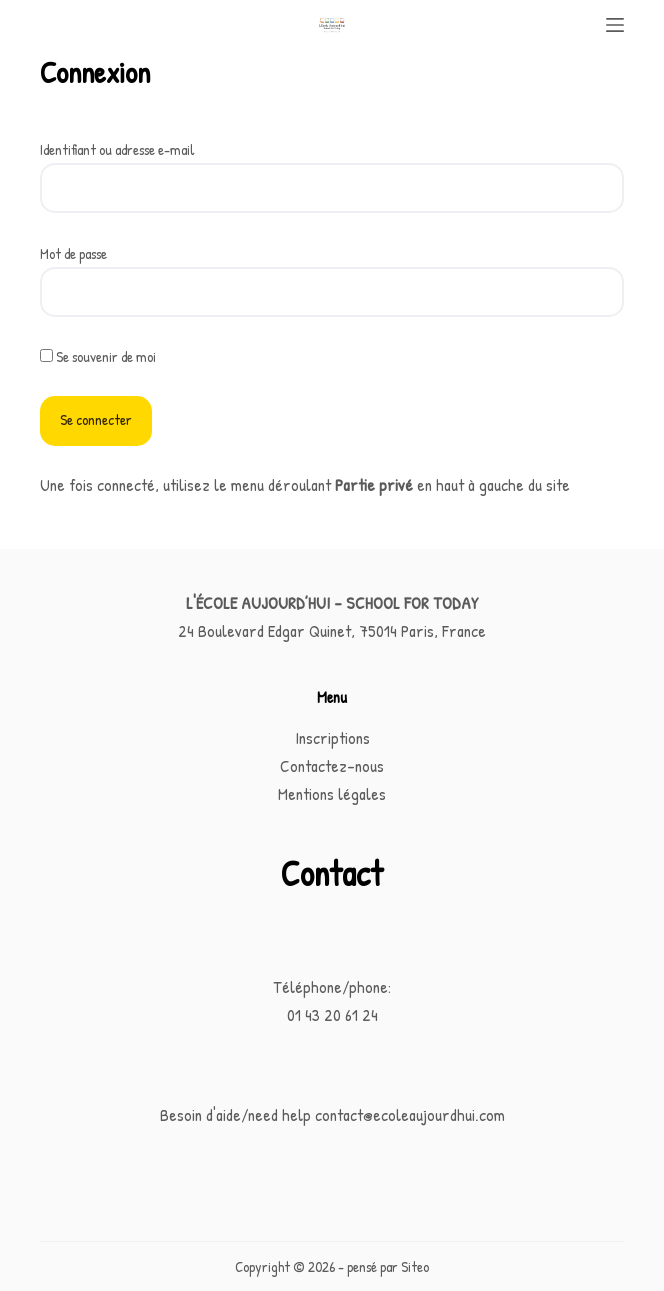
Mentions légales (332, 793)
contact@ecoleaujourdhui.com (410, 1114)
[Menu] (615, 25)
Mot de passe (73, 253)
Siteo (415, 1266)
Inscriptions (332, 737)
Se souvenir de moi (98, 356)
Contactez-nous (332, 765)
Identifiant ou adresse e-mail (117, 149)
